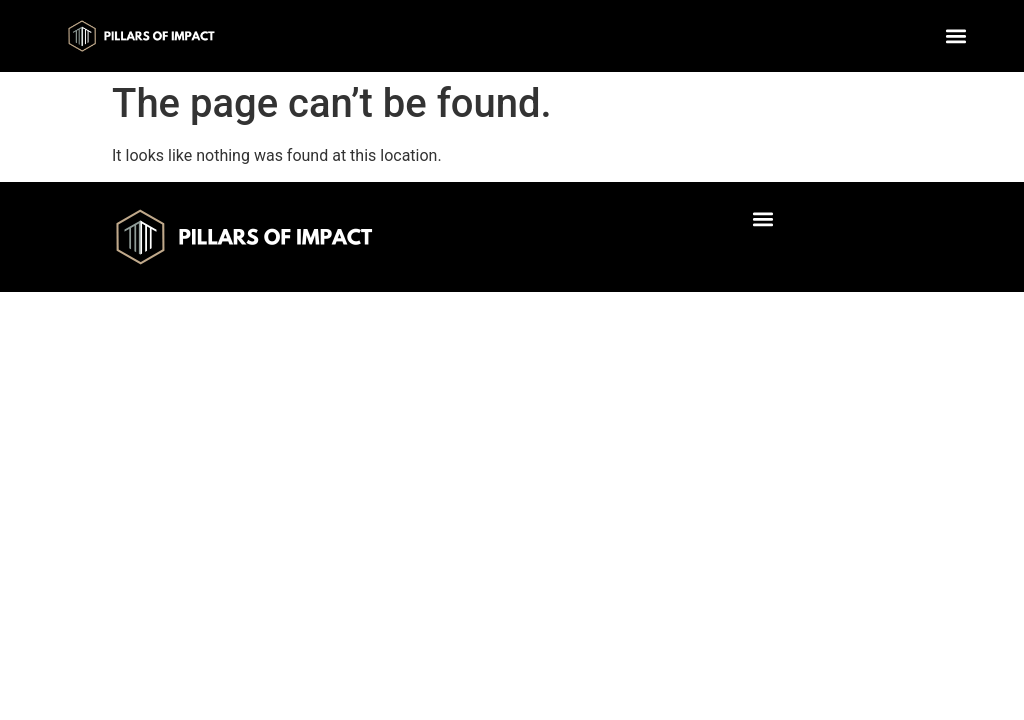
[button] (956, 35)
